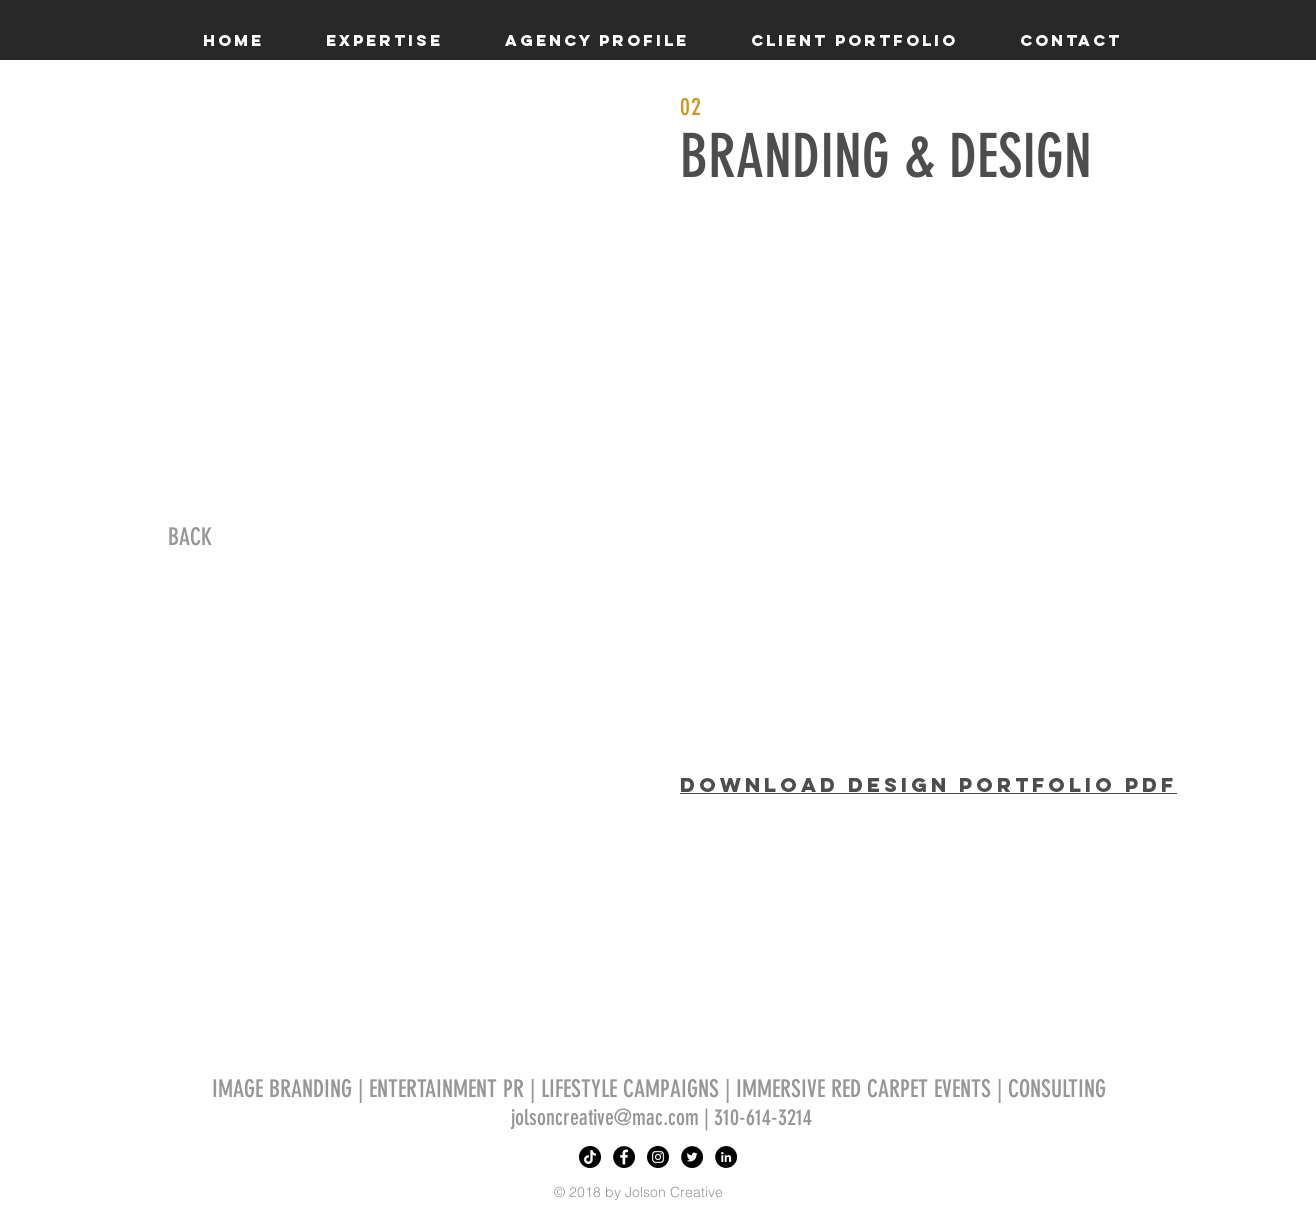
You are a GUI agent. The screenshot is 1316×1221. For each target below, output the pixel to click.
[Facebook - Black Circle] (624, 1157)
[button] (384, 40)
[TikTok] (590, 1157)
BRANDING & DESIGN (886, 156)
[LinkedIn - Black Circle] (726, 1157)
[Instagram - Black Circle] (658, 1157)
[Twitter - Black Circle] (692, 1157)
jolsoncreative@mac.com (605, 1117)
